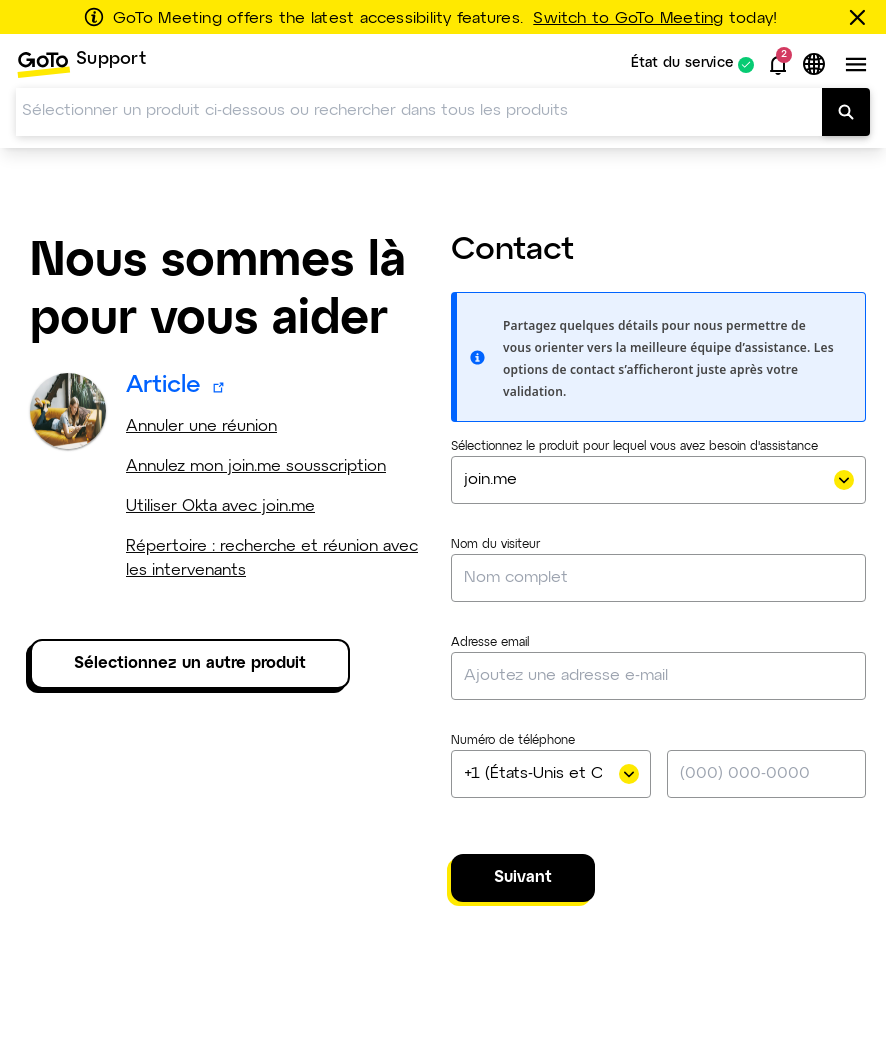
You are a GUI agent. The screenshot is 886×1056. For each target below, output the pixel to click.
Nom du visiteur (495, 545)
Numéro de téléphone (513, 741)
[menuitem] (81, 64)
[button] (778, 65)
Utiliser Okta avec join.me (220, 506)
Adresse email (490, 643)
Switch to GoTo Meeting (628, 19)
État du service (682, 64)
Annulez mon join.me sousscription (256, 466)
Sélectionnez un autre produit (190, 663)
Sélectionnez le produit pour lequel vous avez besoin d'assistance (634, 447)
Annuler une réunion (201, 426)
